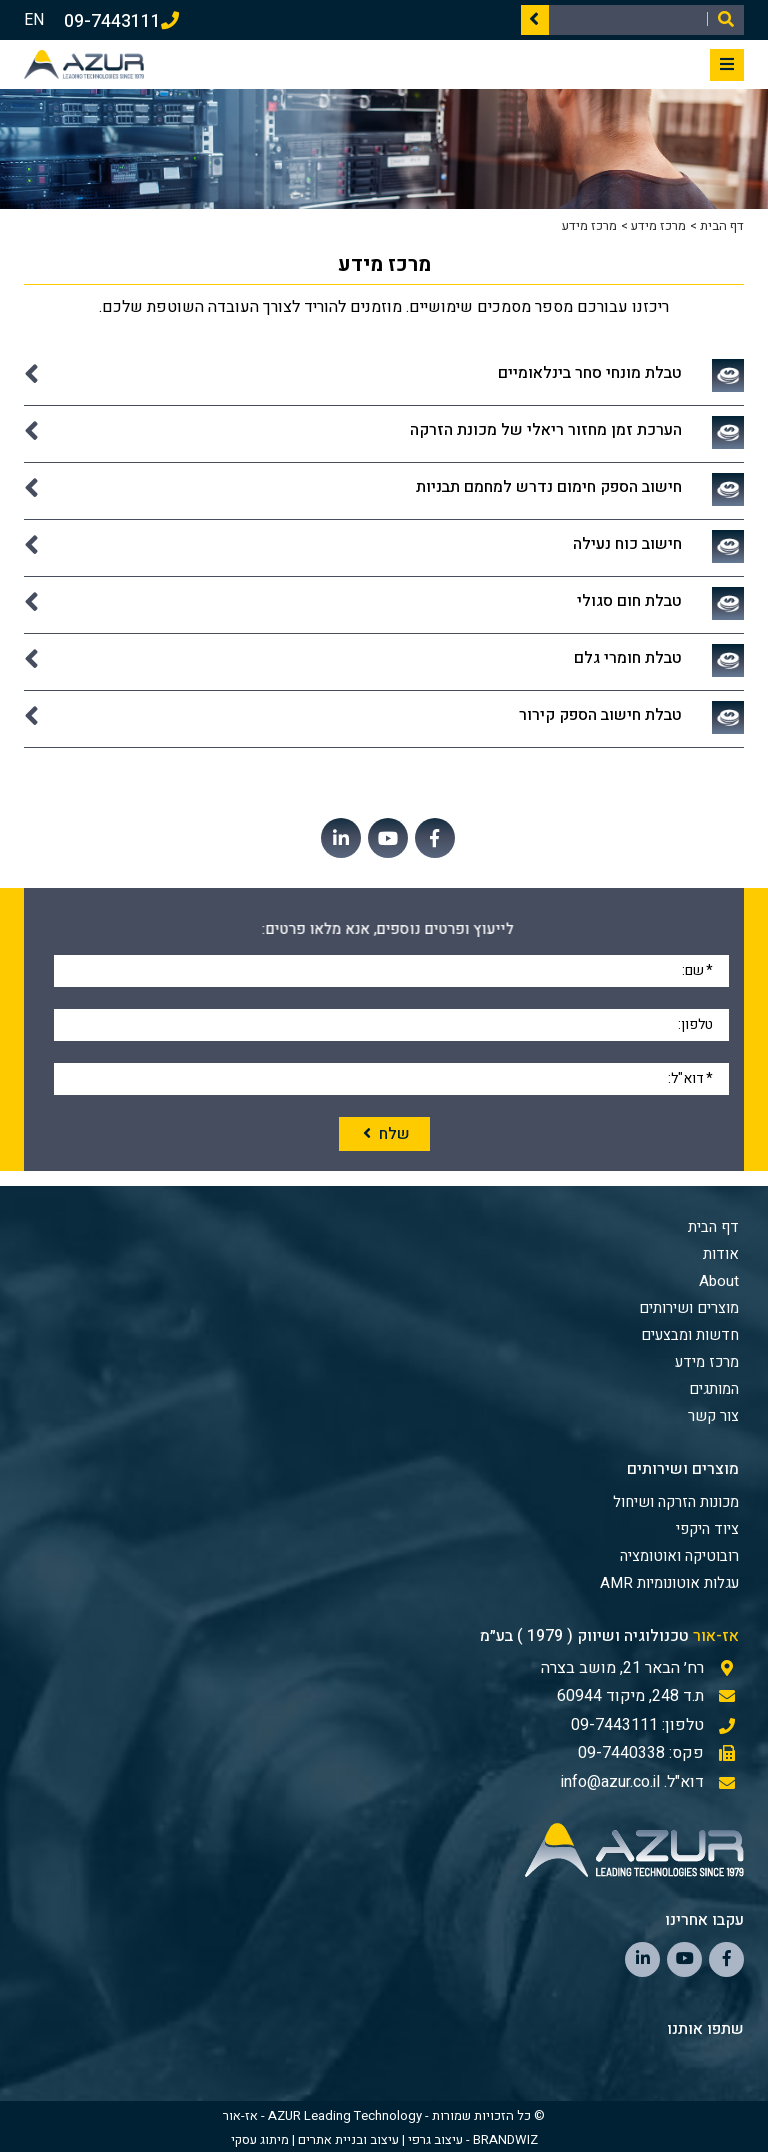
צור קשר (713, 1416)
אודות (721, 1254)
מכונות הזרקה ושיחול (676, 1502)
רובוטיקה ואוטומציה (679, 1556)
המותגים (714, 1389)
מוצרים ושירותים (689, 1308)
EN (34, 20)
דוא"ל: (690, 1077)
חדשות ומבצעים (690, 1335)
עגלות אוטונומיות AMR (669, 1583)
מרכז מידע (658, 225)
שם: (697, 969)
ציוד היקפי (707, 1529)
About (719, 1281)
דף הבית (722, 225)
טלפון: (695, 1023)
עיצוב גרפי (435, 2139)
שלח (384, 1134)
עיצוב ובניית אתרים (348, 2139)
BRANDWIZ (505, 2139)
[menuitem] (381, 1502)
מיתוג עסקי (260, 2139)
